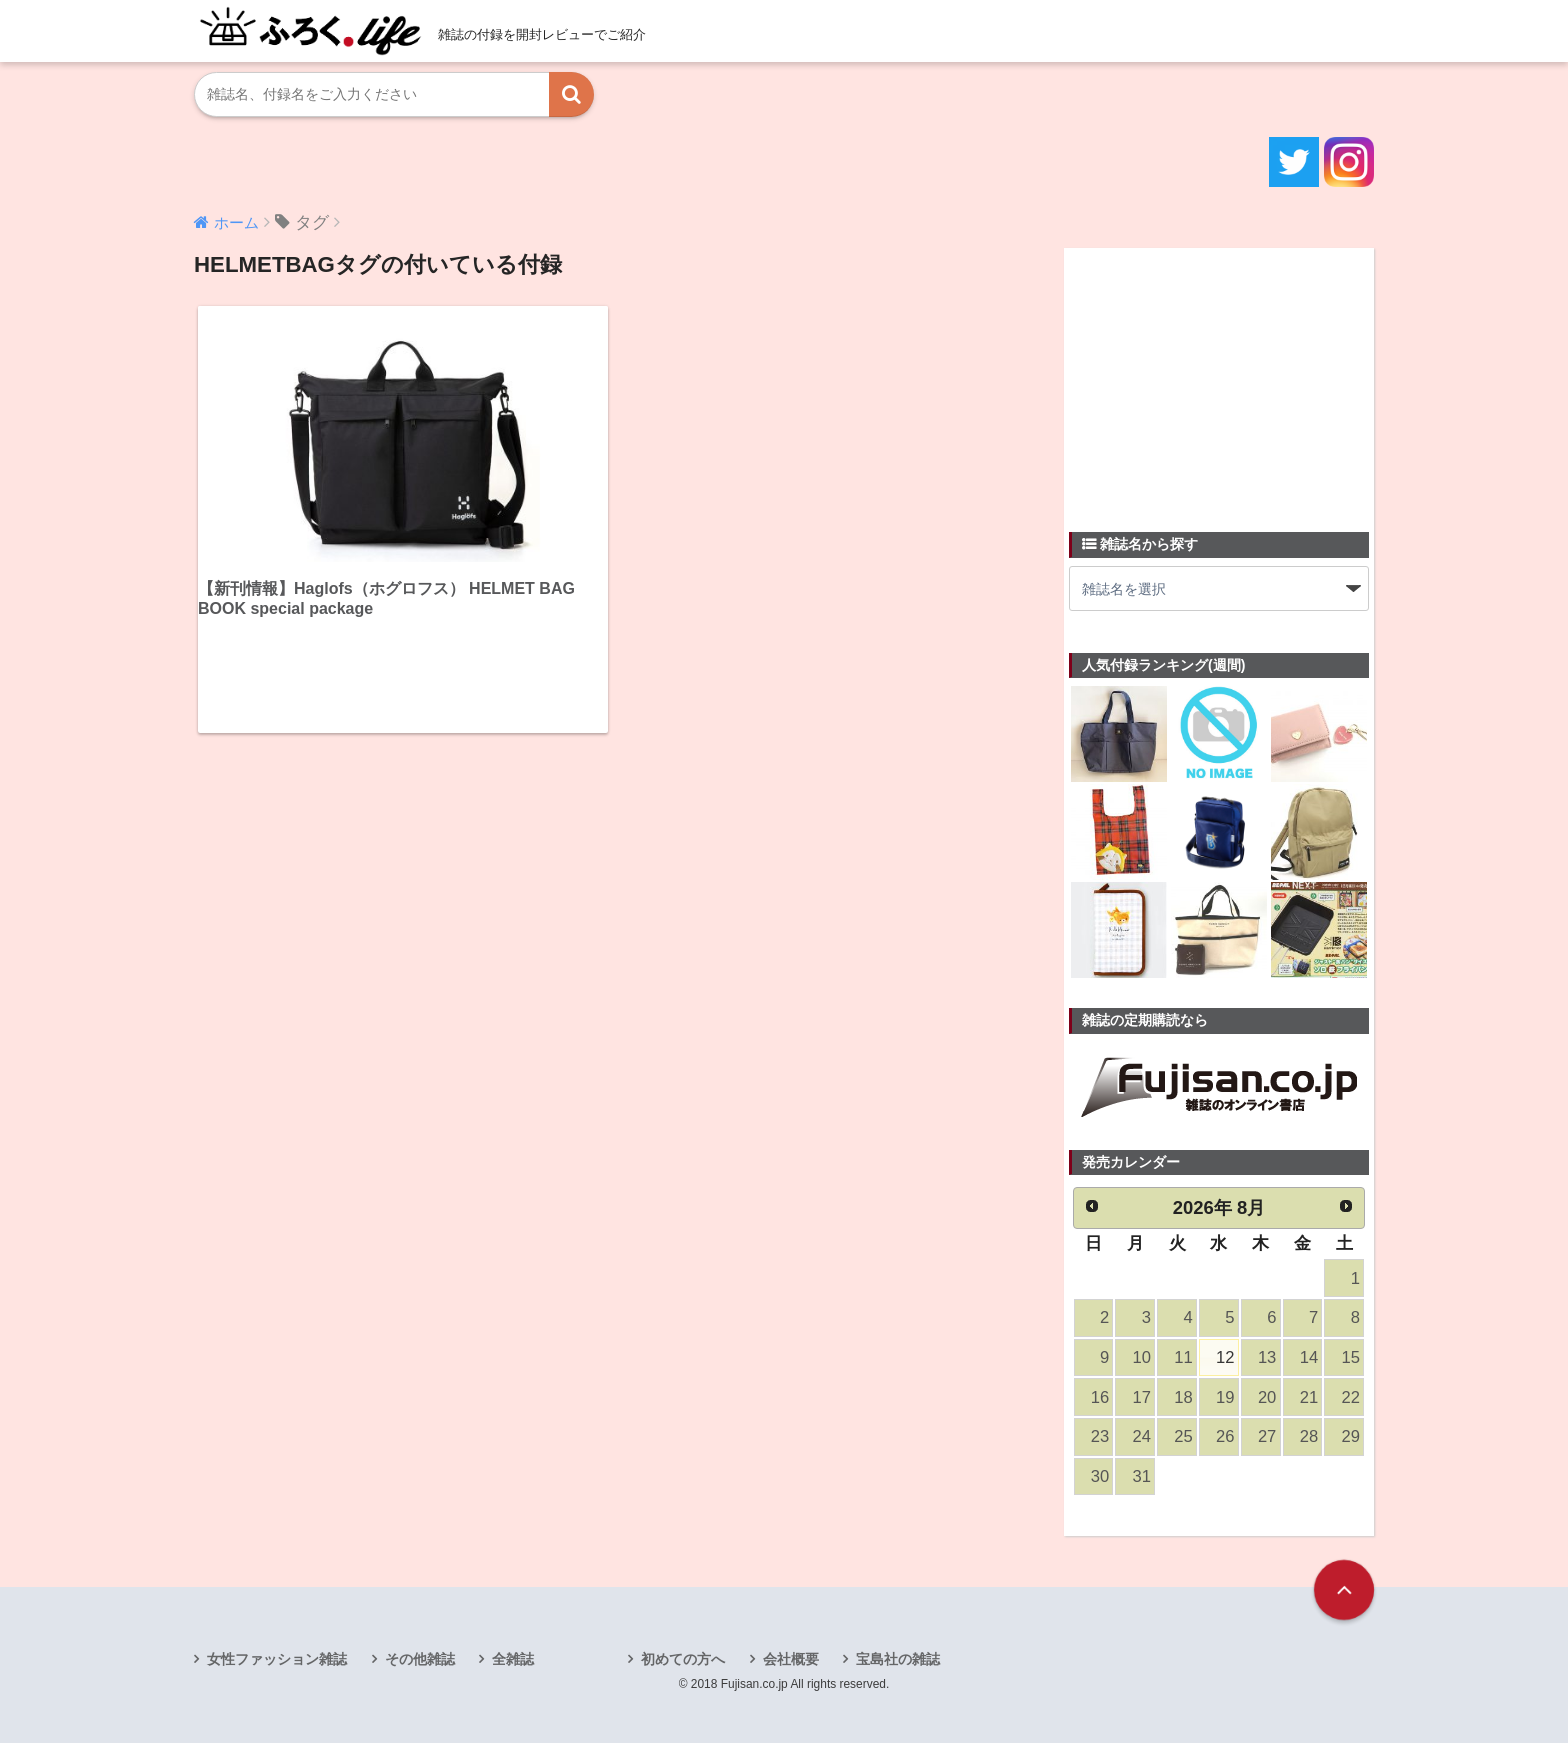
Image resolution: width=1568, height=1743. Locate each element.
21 (1309, 1397)
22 (1351, 1397)
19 (1225, 1397)
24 (1142, 1436)
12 (1225, 1357)
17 (1142, 1397)
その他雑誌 (420, 1659)
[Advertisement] (1219, 378)
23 (1100, 1436)
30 (1100, 1476)
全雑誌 (513, 1659)
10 (1142, 1357)
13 (1267, 1357)
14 (1309, 1357)
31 (1142, 1476)
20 (1267, 1397)
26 (1225, 1436)
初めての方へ (683, 1659)
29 (1351, 1436)
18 (1183, 1397)
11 (1183, 1357)
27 (1267, 1436)
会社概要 (791, 1659)
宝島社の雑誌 (898, 1659)
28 (1309, 1436)
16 (1100, 1397)
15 (1351, 1357)
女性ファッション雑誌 (277, 1659)
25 (1183, 1436)
